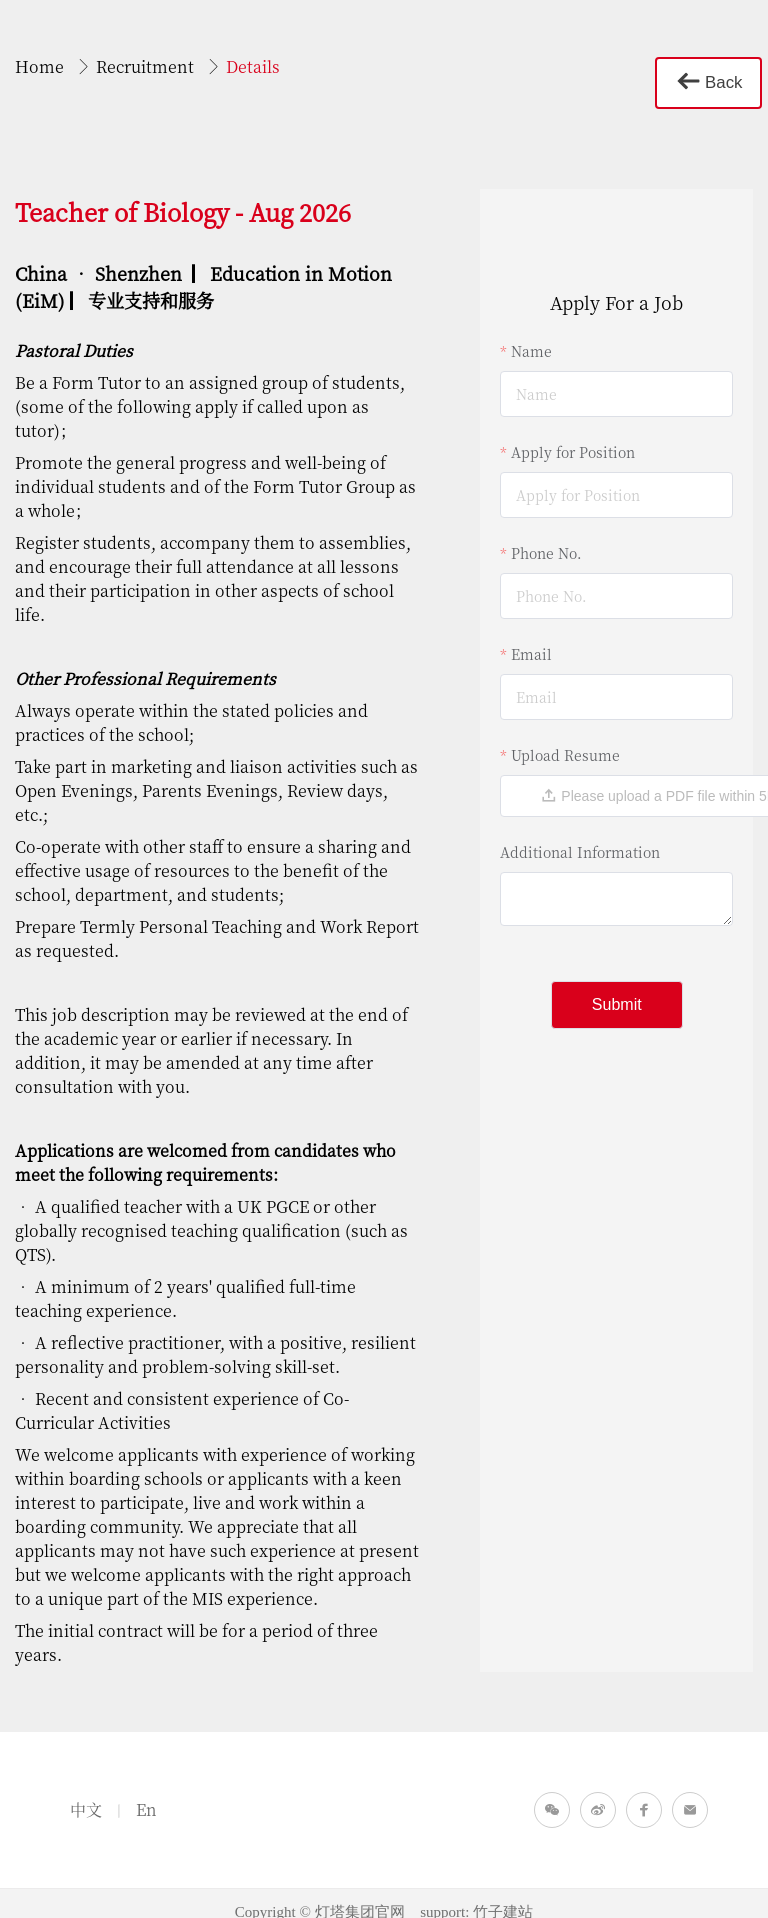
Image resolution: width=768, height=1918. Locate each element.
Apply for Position (573, 434)
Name (531, 333)
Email (531, 636)
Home (41, 66)
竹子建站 (503, 1894)
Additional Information (580, 834)
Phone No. (546, 535)
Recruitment (147, 66)
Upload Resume (565, 737)
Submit (617, 986)
